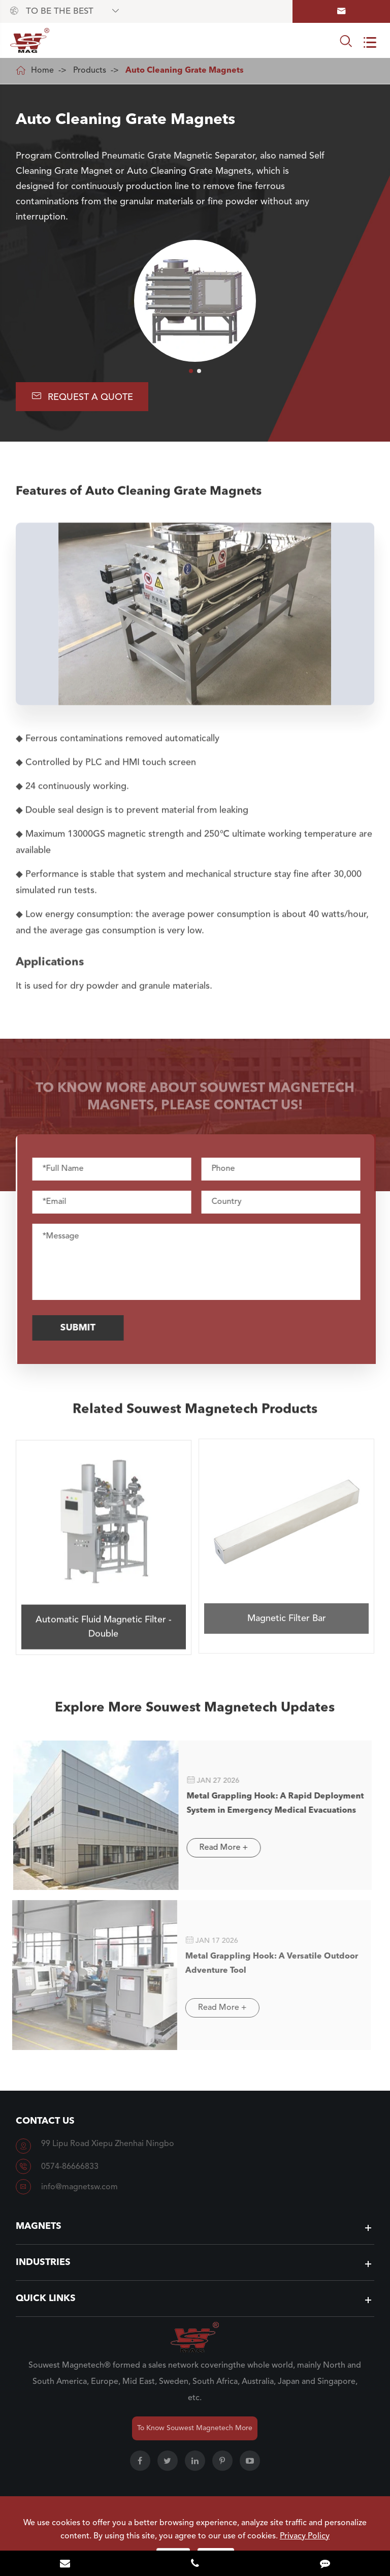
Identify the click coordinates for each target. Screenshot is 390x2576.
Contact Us (45, 2121)
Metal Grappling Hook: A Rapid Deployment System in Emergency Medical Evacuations (267, 1803)
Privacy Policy (305, 2536)
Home (42, 71)
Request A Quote (82, 396)
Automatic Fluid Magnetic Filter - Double (104, 1619)
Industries (43, 2262)
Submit (84, 1327)
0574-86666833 (70, 2167)
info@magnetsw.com (79, 2187)
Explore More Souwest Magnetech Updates (195, 1714)
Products (89, 71)
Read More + (216, 1848)
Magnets (38, 2226)
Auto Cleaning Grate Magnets (184, 71)
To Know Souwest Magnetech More (194, 2428)
